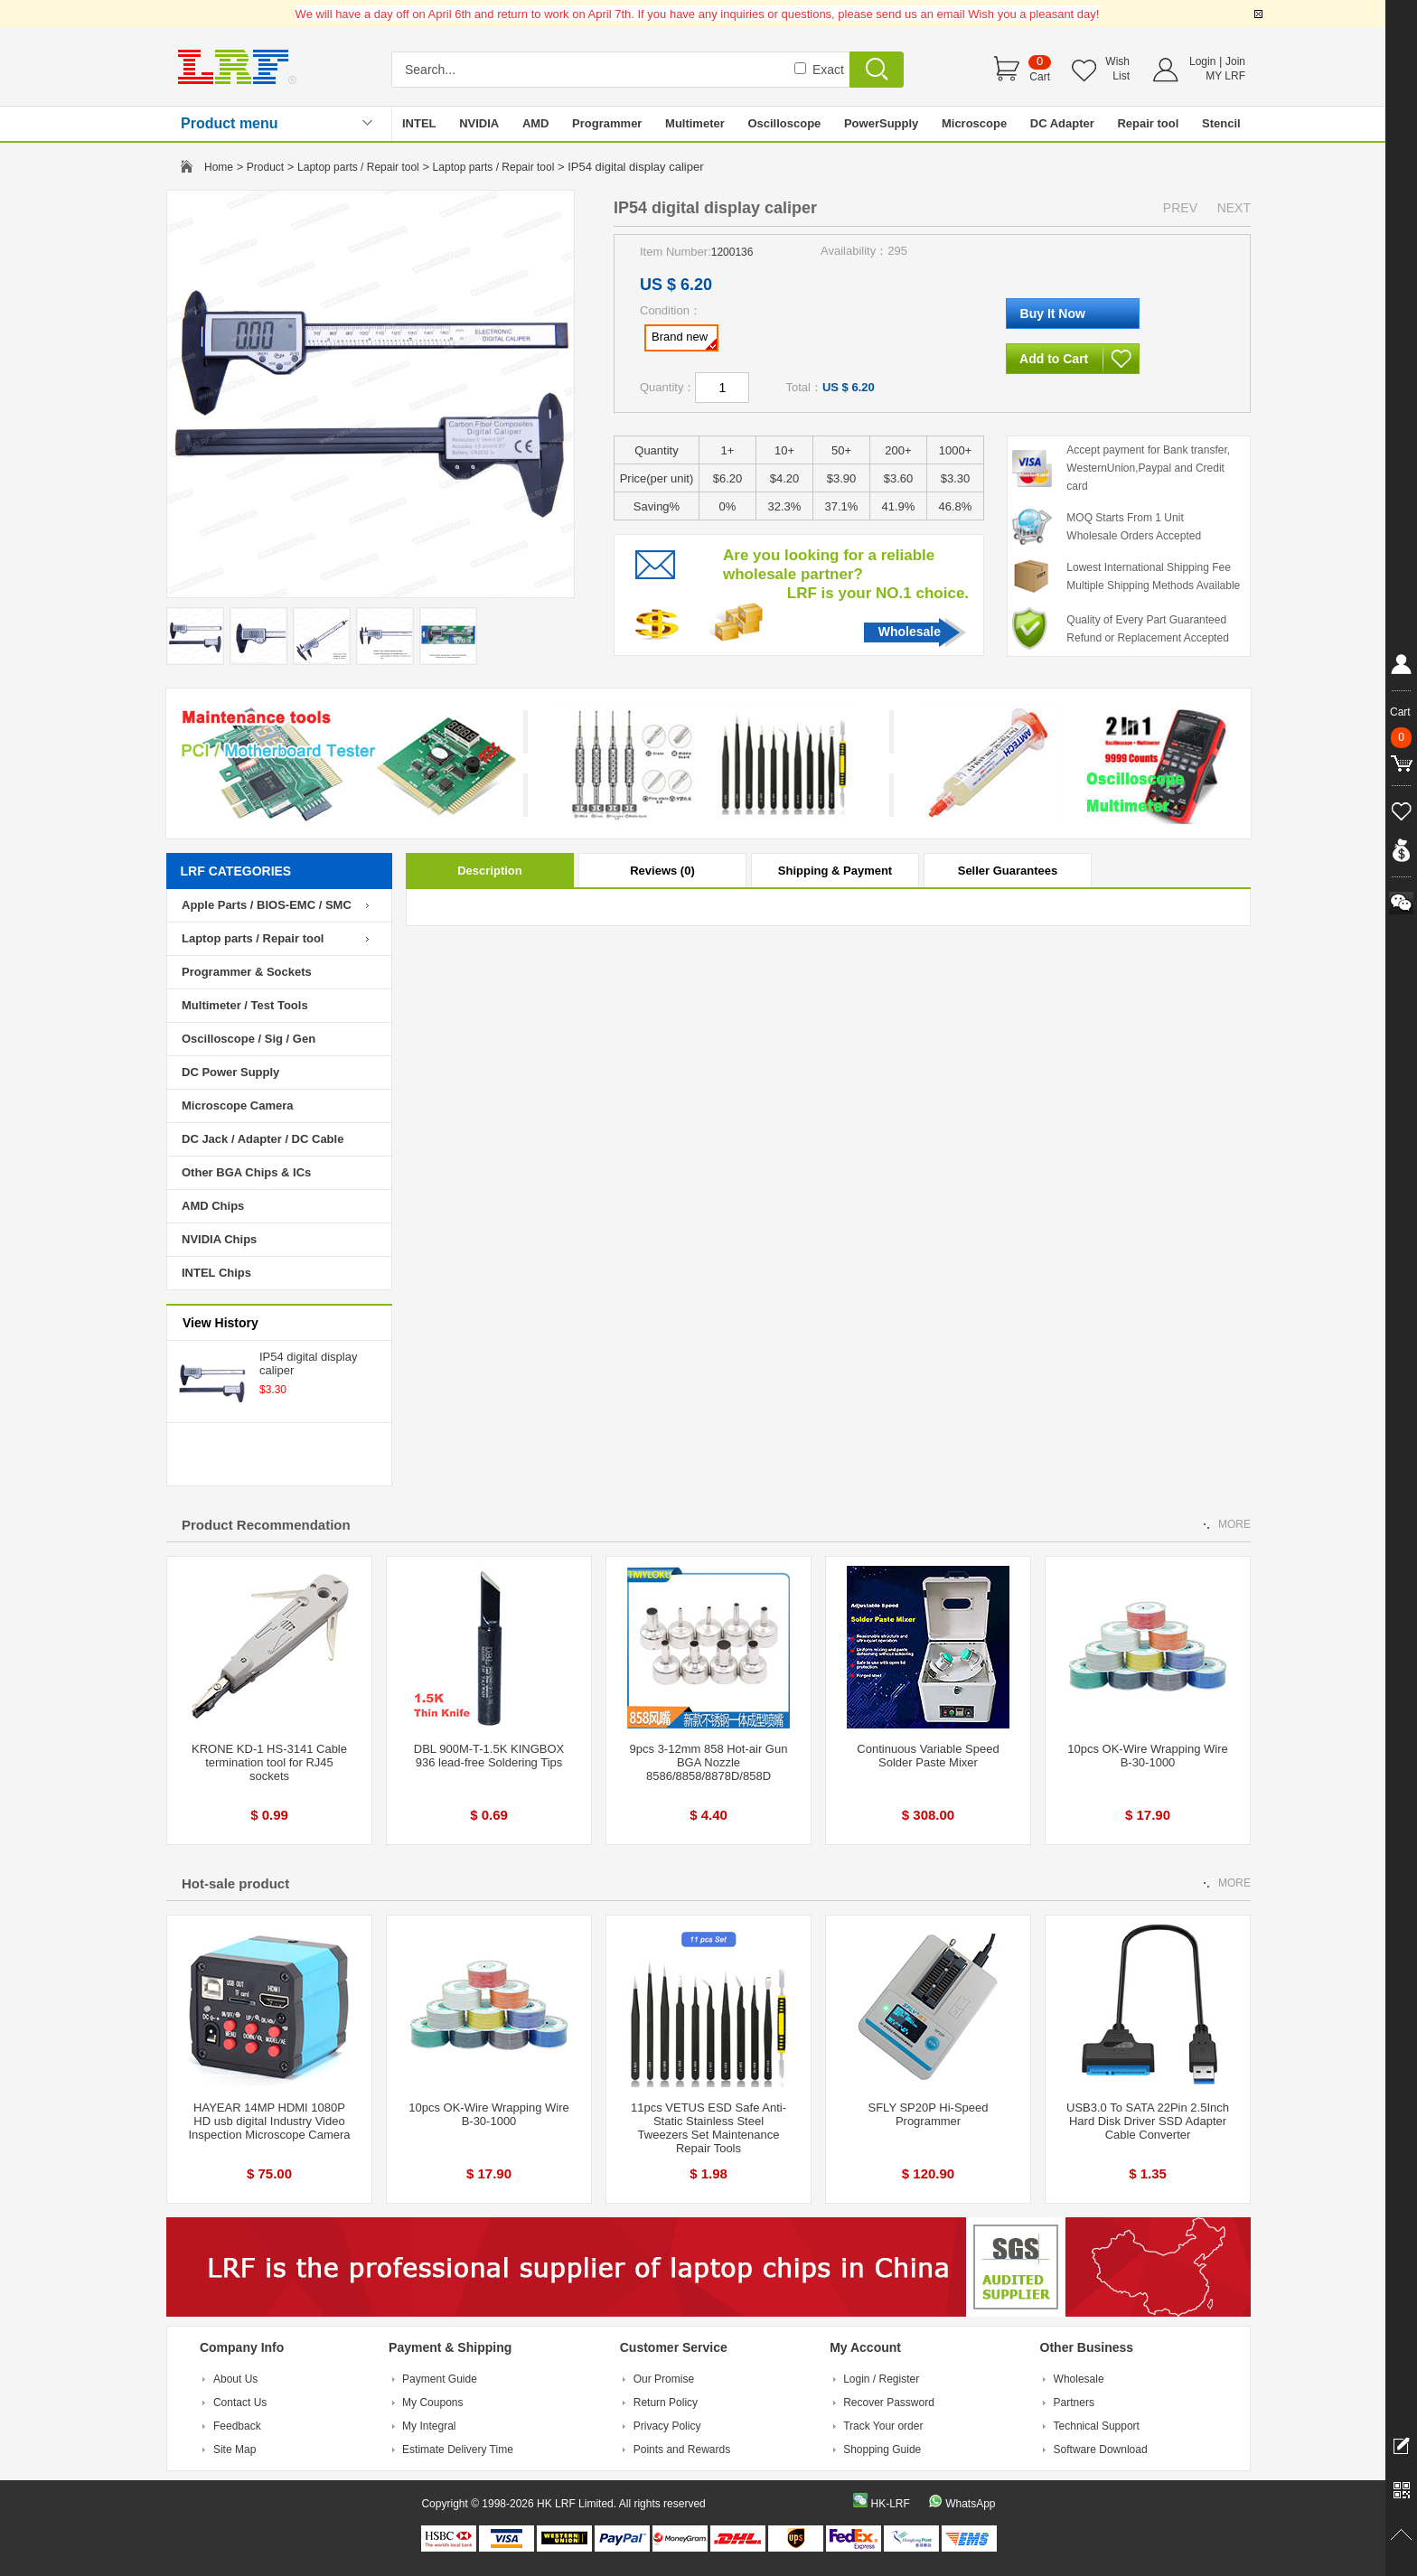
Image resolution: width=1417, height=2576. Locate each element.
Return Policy (665, 2402)
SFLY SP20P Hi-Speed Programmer (928, 2114)
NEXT (1234, 208)
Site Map (234, 2449)
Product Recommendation (266, 1524)
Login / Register (881, 2379)
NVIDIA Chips (219, 1239)
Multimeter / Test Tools (245, 1005)
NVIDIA (479, 123)
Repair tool (1147, 123)
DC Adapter (1062, 123)
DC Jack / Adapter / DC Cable (262, 1139)
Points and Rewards (681, 2449)
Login (1202, 61)
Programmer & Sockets (247, 972)
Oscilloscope (784, 123)
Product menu (229, 123)
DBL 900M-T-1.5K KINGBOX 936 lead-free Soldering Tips (489, 1755)
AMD (535, 123)
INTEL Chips (216, 1272)
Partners (1074, 2402)
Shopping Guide (882, 2449)
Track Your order (883, 2426)
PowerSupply (881, 123)
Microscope (974, 123)
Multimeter (695, 123)
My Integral (428, 2426)
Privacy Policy (667, 2426)
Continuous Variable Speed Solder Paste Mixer (928, 1755)
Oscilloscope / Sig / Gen (248, 1038)
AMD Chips (213, 1206)
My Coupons (432, 2402)
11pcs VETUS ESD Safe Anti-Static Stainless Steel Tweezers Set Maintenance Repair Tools (708, 2128)
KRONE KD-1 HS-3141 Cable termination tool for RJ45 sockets (269, 1762)
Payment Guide (439, 2379)
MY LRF (1225, 76)
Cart (1039, 76)
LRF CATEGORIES (236, 871)
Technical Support (1097, 2426)
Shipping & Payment (835, 870)
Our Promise (663, 2379)
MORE (1234, 1524)
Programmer (607, 123)
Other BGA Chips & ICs (246, 1172)
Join (1235, 61)
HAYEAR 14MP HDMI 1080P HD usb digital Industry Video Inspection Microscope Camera (269, 2121)
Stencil (1221, 123)
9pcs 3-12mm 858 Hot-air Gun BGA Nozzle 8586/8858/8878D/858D (709, 1762)
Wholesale (909, 631)
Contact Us (240, 2402)
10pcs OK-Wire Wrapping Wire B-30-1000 (1147, 1755)
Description (489, 870)
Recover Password (888, 2402)
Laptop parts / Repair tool (358, 167)
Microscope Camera (238, 1105)
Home (218, 167)
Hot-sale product (235, 1883)
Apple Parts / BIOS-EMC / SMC (267, 905)
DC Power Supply (230, 1072)
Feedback (237, 2426)
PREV (1180, 208)
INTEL (419, 123)
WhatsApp (970, 2503)
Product (265, 167)
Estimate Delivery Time (457, 2449)
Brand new (684, 340)
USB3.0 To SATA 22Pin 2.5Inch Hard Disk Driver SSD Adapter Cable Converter (1147, 2121)
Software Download (1101, 2449)
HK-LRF (889, 2503)
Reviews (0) (662, 870)
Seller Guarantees (1008, 870)
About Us (235, 2379)
